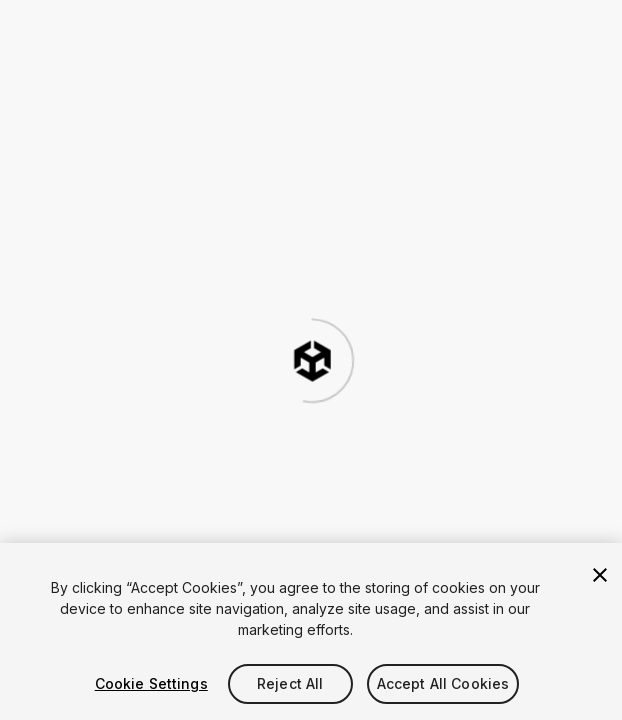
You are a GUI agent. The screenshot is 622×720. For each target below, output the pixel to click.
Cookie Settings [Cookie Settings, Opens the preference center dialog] (151, 683)
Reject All (290, 683)
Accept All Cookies (443, 683)
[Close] (600, 575)
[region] (311, 631)
